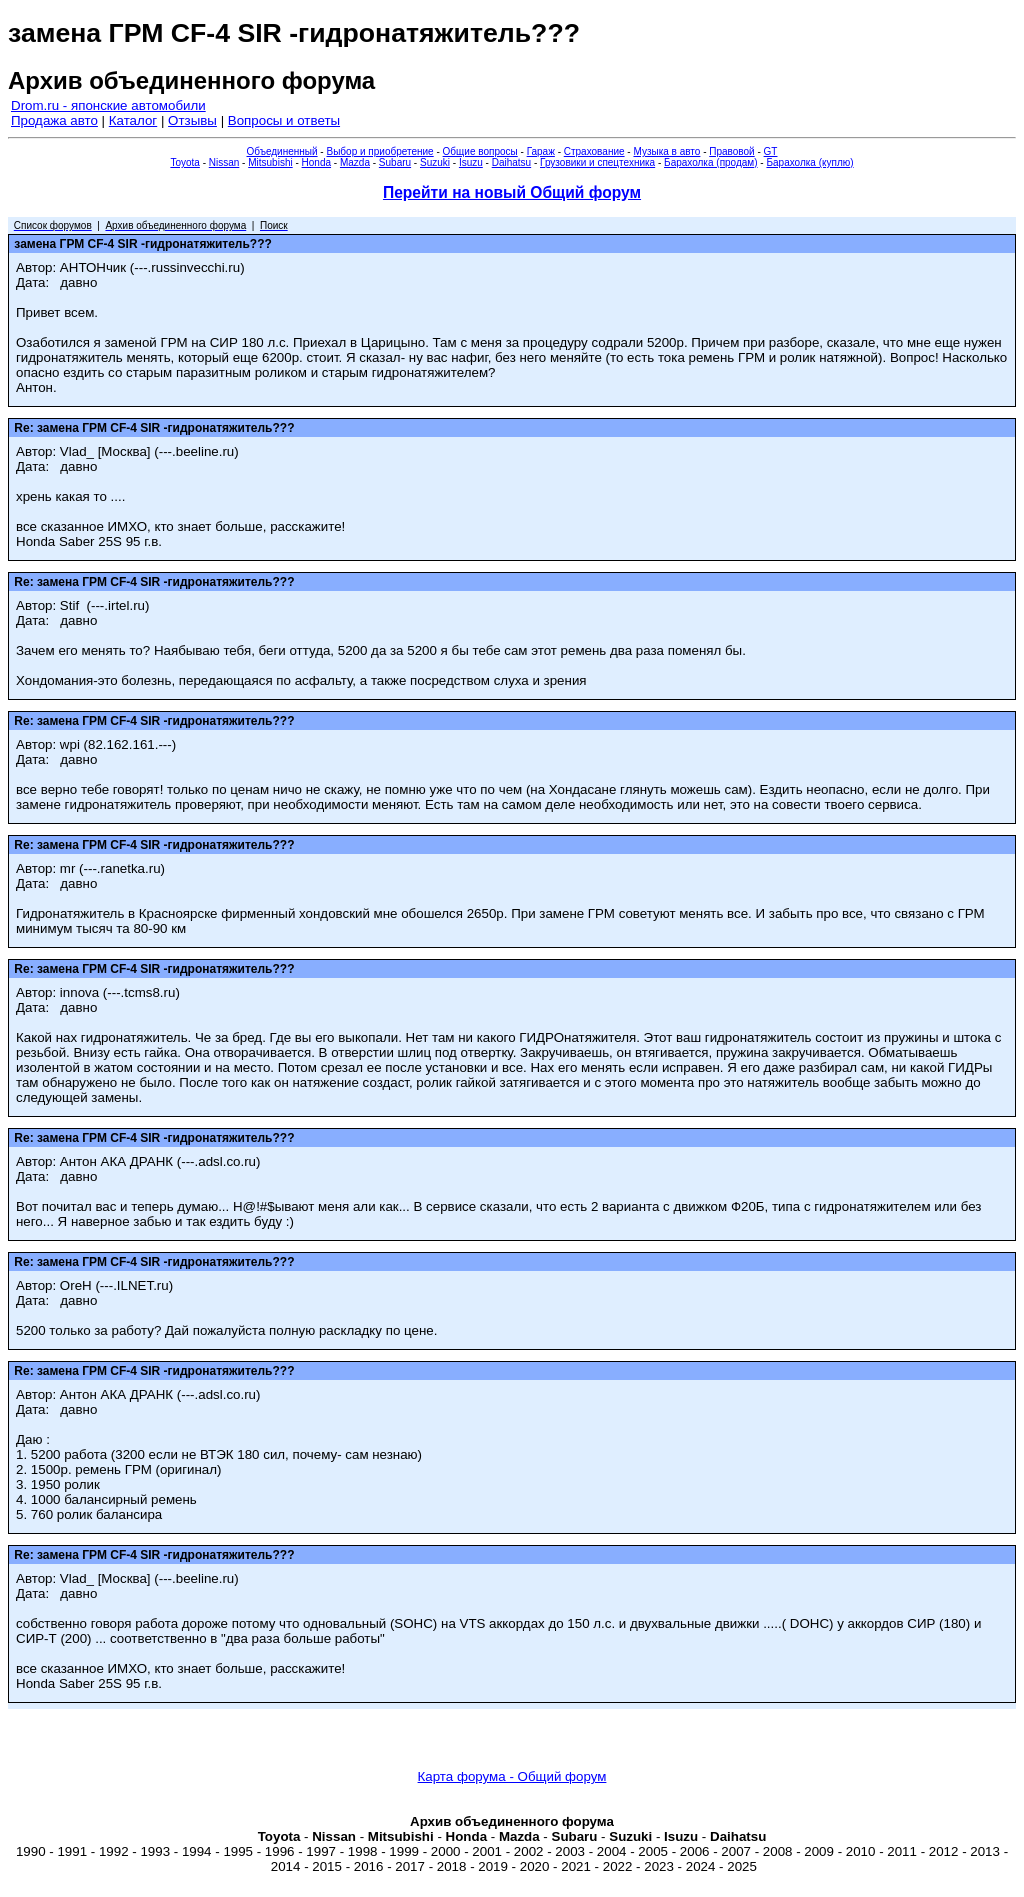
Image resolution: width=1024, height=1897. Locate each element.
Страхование (594, 151)
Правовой (731, 151)
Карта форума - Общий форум (512, 1776)
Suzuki (435, 162)
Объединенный (282, 151)
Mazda (355, 162)
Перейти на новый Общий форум (512, 192)
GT (771, 151)
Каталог (133, 120)
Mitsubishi (270, 162)
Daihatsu (511, 162)
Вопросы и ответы (284, 120)
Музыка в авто (666, 151)
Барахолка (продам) (711, 162)
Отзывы (192, 120)
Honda (316, 162)
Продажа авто (54, 120)
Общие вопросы (480, 151)
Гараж (541, 151)
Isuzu (471, 162)
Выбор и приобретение (379, 151)
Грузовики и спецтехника (597, 162)
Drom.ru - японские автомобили (108, 105)
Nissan (224, 162)
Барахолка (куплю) (809, 162)
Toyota (184, 162)
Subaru (395, 162)
